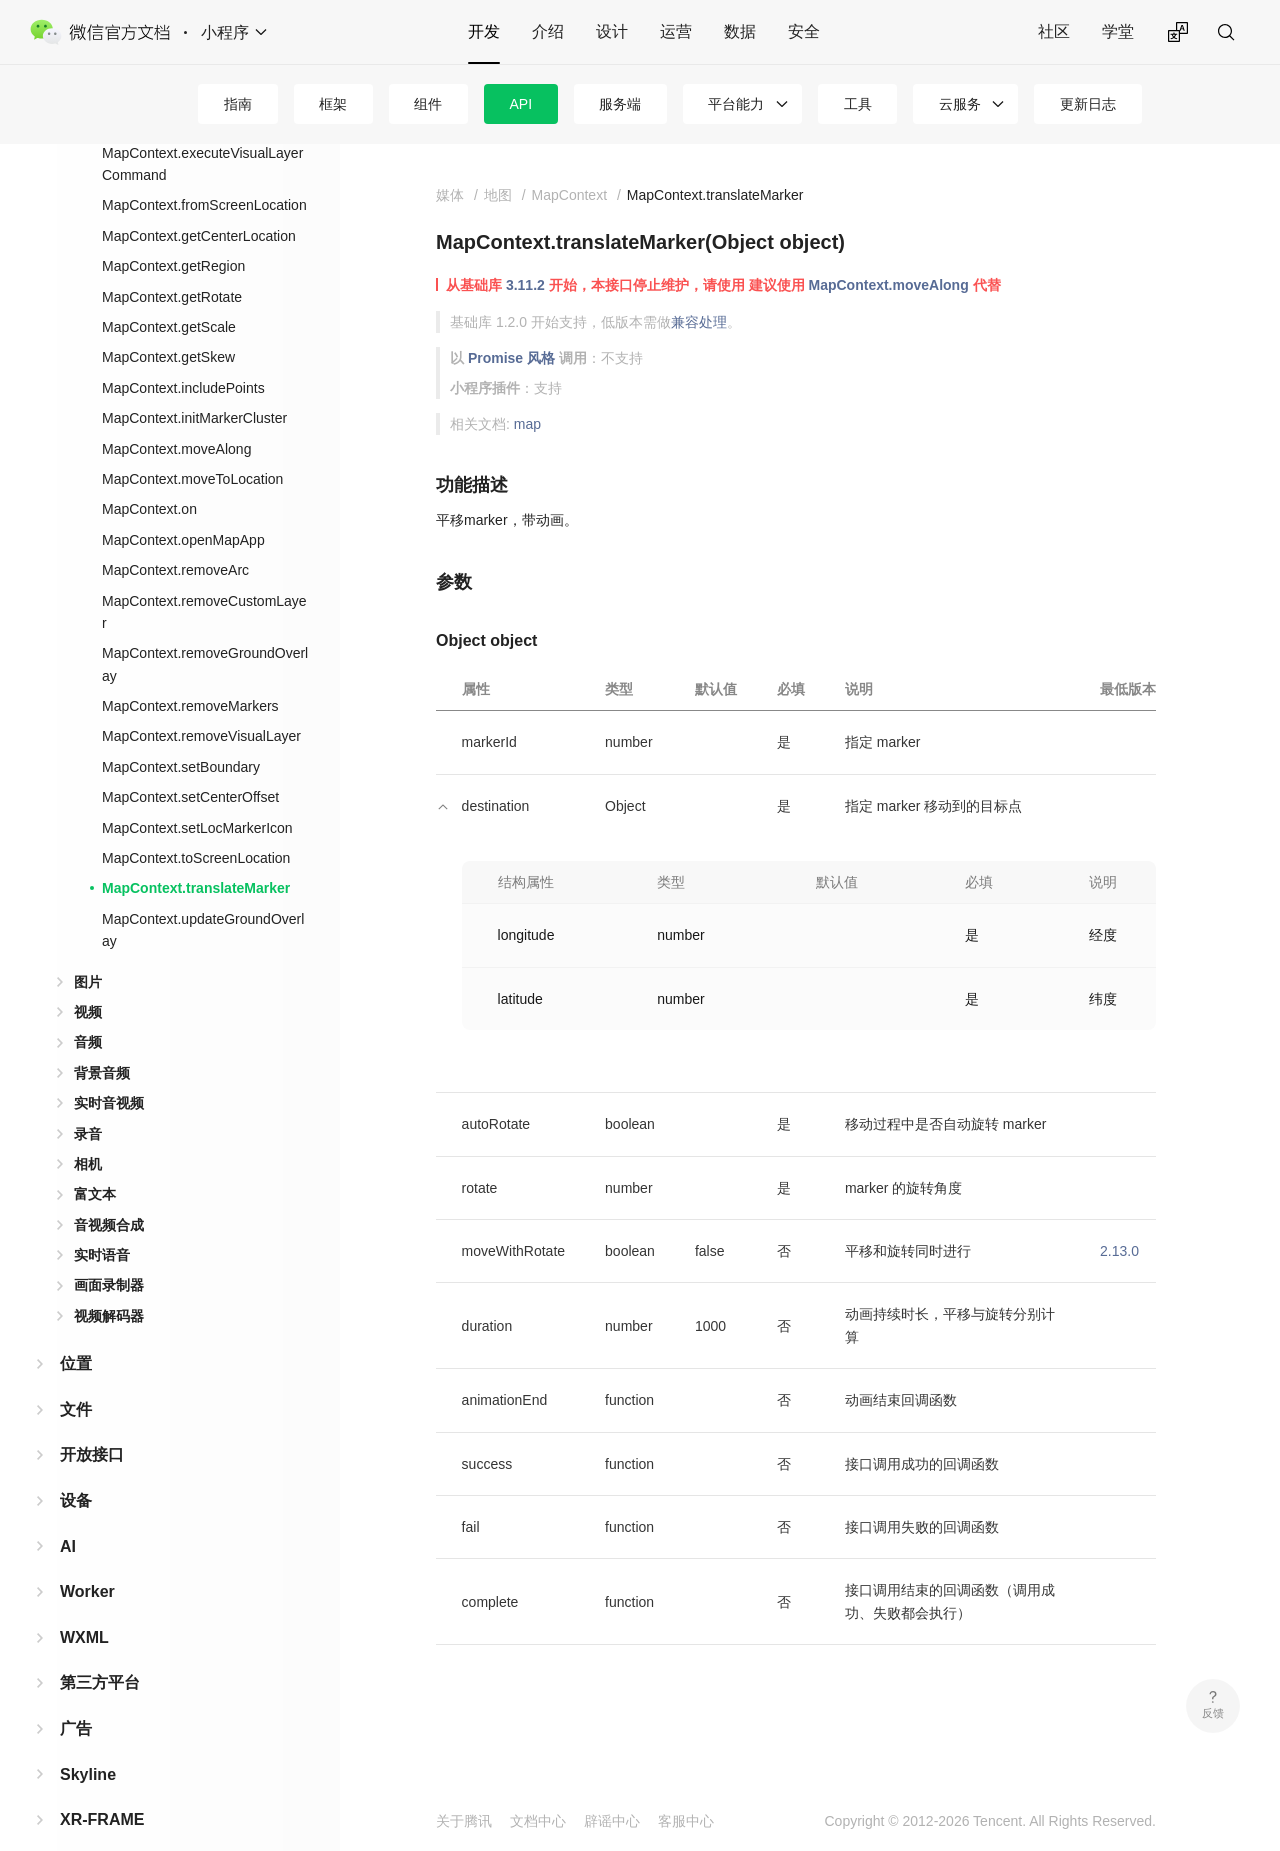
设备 (76, 1468)
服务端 (620, 104)
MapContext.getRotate (172, 265)
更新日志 (1088, 104)
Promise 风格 (511, 358)
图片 (88, 950)
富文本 (95, 1162)
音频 (88, 1010)
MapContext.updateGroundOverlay (203, 898)
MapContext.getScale (169, 295)
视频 (88, 980)
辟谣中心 (612, 1821)
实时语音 (102, 1223)
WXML (84, 1605)
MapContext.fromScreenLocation (204, 173)
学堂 (1118, 31)
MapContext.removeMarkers (190, 674)
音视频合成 (109, 1193)
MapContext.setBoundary (181, 735)
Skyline (88, 1742)
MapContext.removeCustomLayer (204, 580)
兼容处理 (699, 322)
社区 (1054, 31)
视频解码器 (109, 1284)
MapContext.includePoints (183, 356)
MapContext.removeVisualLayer (201, 704)
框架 (333, 104)
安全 (804, 31)
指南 (238, 104)
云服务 (960, 104)
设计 (612, 31)
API (521, 104)
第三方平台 (100, 1650)
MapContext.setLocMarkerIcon (197, 796)
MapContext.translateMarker (196, 856)
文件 (76, 1377)
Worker (87, 1559)
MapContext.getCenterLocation (199, 204)
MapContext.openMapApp (183, 508)
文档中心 (538, 1821)
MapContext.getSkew (168, 325)
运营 (676, 31)
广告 (76, 1696)
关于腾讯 (464, 1821)
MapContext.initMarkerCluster (194, 386)
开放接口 (92, 1422)
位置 (76, 1331)
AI (68, 1514)
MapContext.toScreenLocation (196, 826)
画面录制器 (109, 1253)
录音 (88, 1102)
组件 (428, 104)
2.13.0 (1119, 1251)
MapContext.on (149, 477)
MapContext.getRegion (173, 234)
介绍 (548, 31)
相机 (88, 1132)
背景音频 (102, 1041)
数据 (740, 31)
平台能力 (736, 104)
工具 (858, 104)
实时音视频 (109, 1071)
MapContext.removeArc (175, 538)
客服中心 (686, 1821)
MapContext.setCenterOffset (190, 765)
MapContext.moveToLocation (192, 447)
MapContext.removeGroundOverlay (205, 632)
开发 (484, 31)
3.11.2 (525, 285)
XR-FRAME (102, 1787)
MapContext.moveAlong (176, 417)
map (527, 424)
